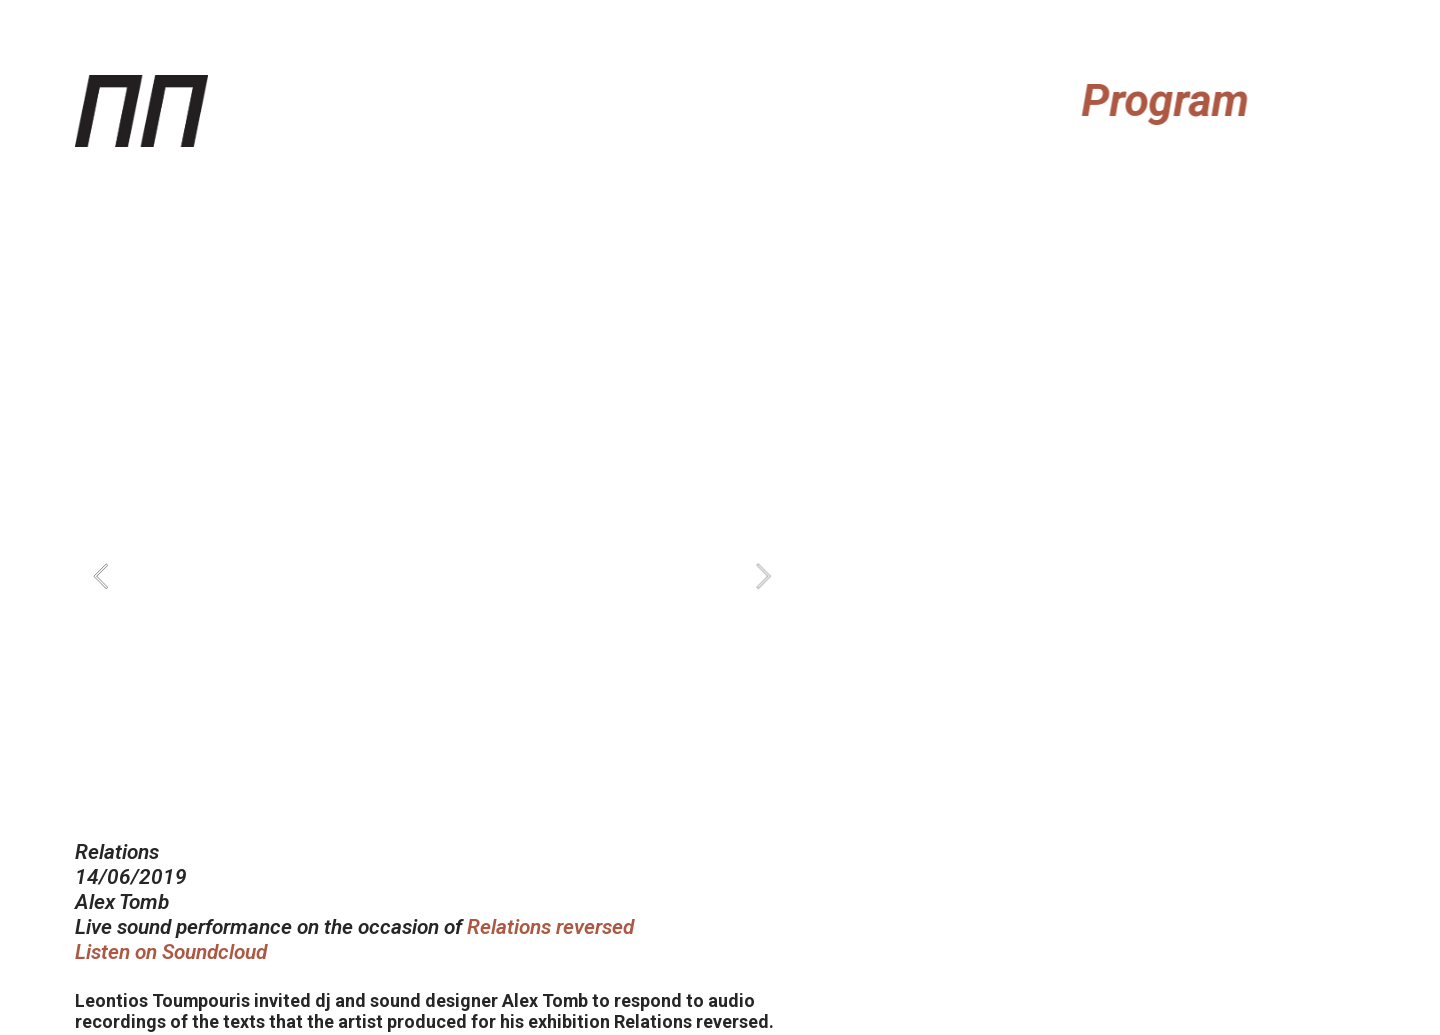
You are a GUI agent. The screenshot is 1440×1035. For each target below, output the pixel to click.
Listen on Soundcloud (171, 952)
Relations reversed (550, 927)
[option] (432, 576)
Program (1173, 101)
